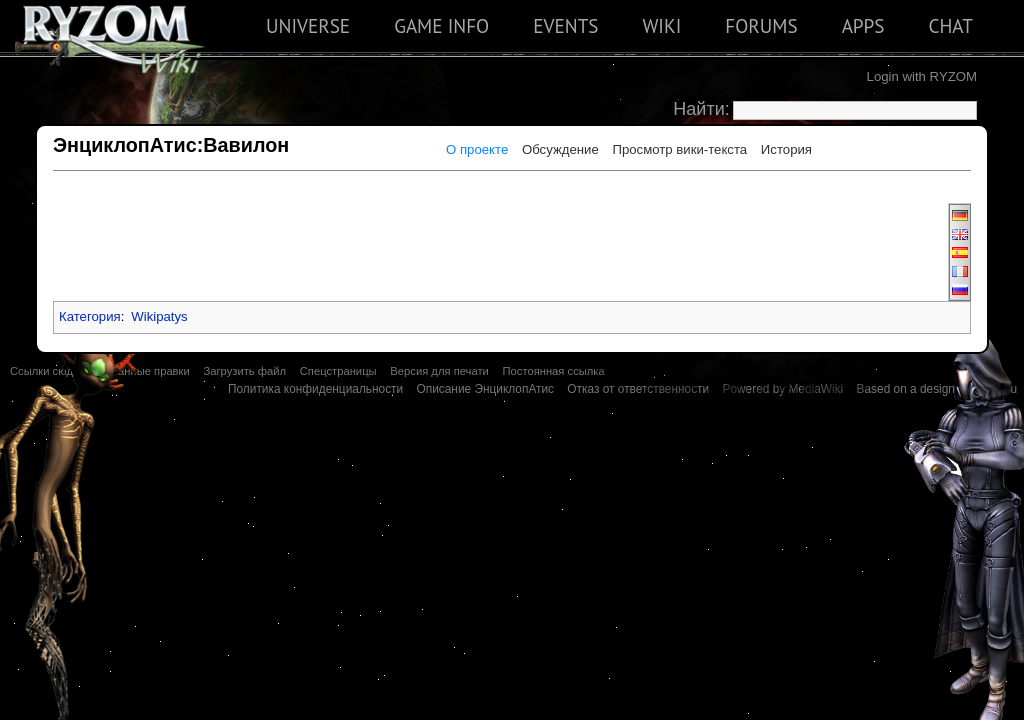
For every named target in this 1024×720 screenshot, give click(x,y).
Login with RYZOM (922, 76)
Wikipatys (159, 316)
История (786, 149)
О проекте (477, 149)
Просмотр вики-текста (679, 149)
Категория (90, 316)
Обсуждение (560, 149)
